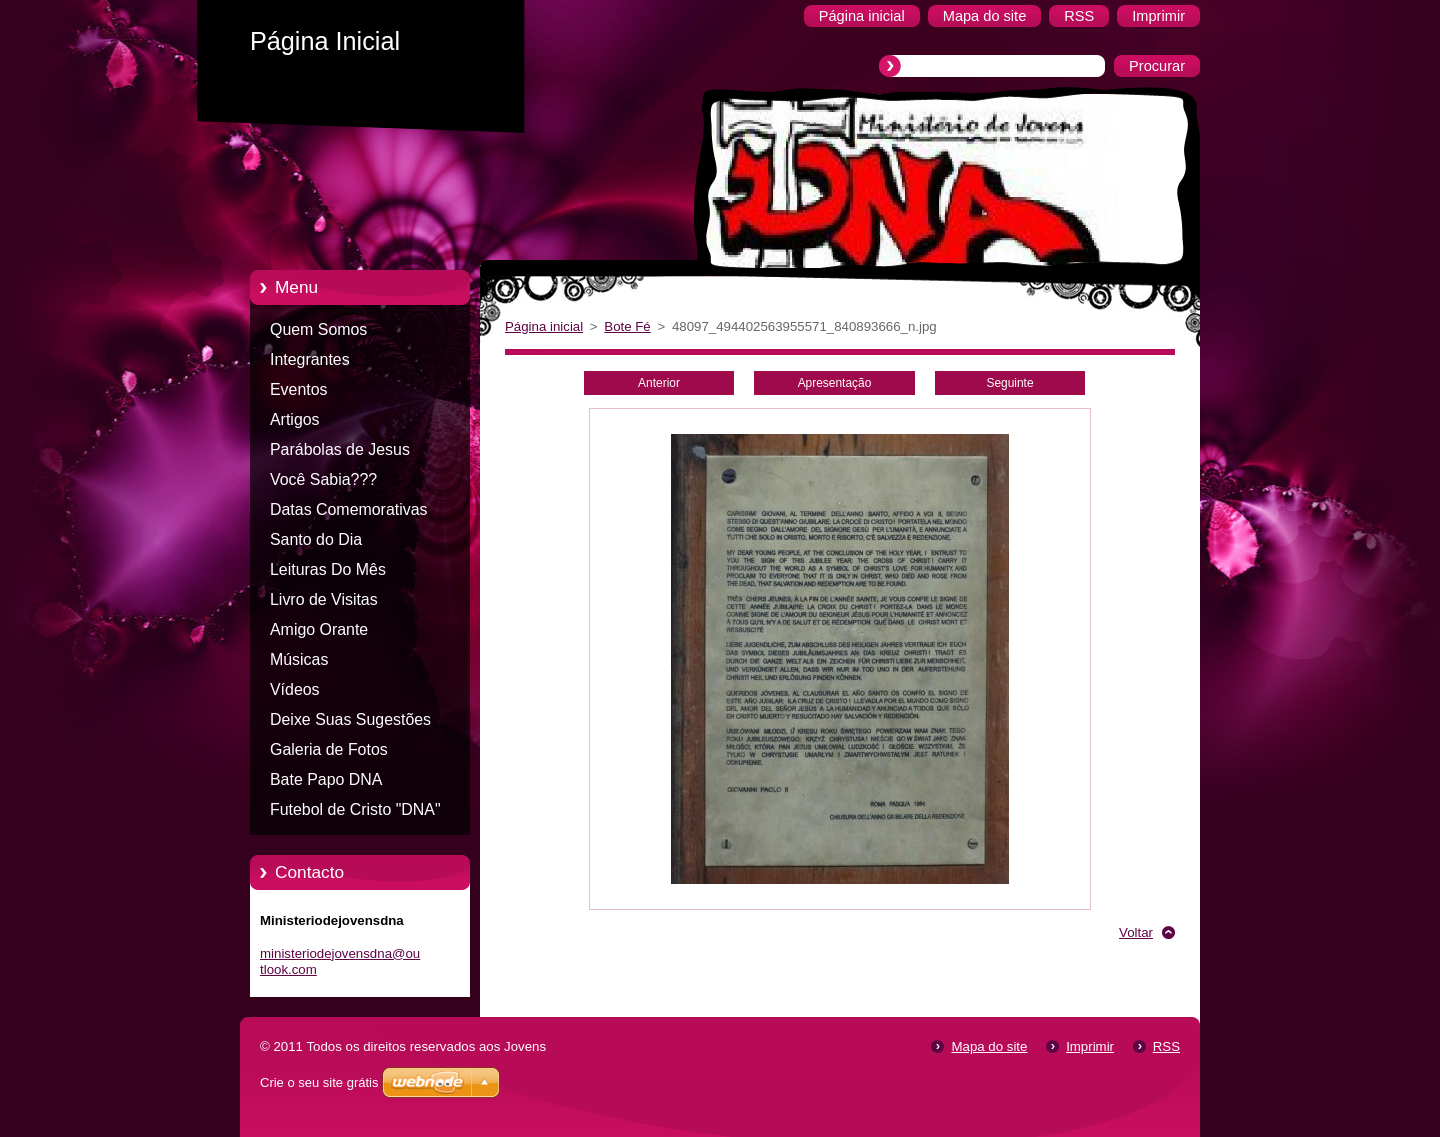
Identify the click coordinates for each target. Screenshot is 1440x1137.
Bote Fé (627, 326)
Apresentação (835, 383)
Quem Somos (318, 329)
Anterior (659, 383)
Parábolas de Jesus (340, 449)
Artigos (295, 419)
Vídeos (295, 689)
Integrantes (310, 359)
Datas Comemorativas (349, 509)
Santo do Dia (316, 539)
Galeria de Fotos (329, 749)
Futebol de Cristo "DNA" (355, 809)
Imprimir (1090, 1046)
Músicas (299, 659)
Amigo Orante (319, 629)
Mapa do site (989, 1046)
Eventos (299, 389)
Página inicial (544, 326)
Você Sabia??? (323, 479)
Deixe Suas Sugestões (350, 719)
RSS (1166, 1046)
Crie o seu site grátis (319, 1082)
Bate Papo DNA (326, 779)
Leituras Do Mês (328, 569)
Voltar (1136, 932)
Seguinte (1009, 383)
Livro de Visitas (324, 599)
